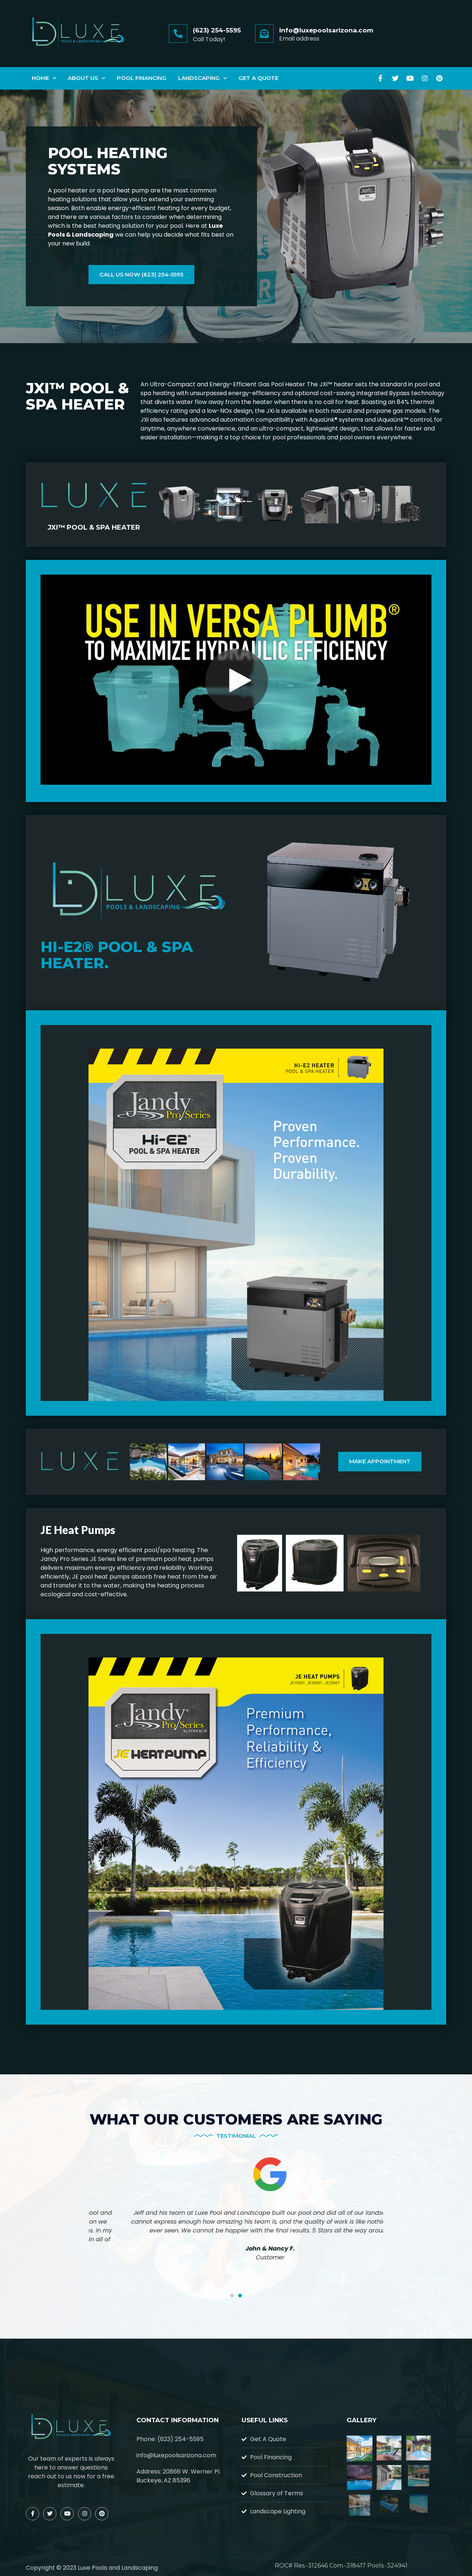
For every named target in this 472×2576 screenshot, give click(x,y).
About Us (86, 78)
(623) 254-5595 (217, 30)
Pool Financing (141, 77)
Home (44, 78)
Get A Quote (258, 77)
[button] (232, 2295)
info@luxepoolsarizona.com (326, 30)
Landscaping (202, 78)
